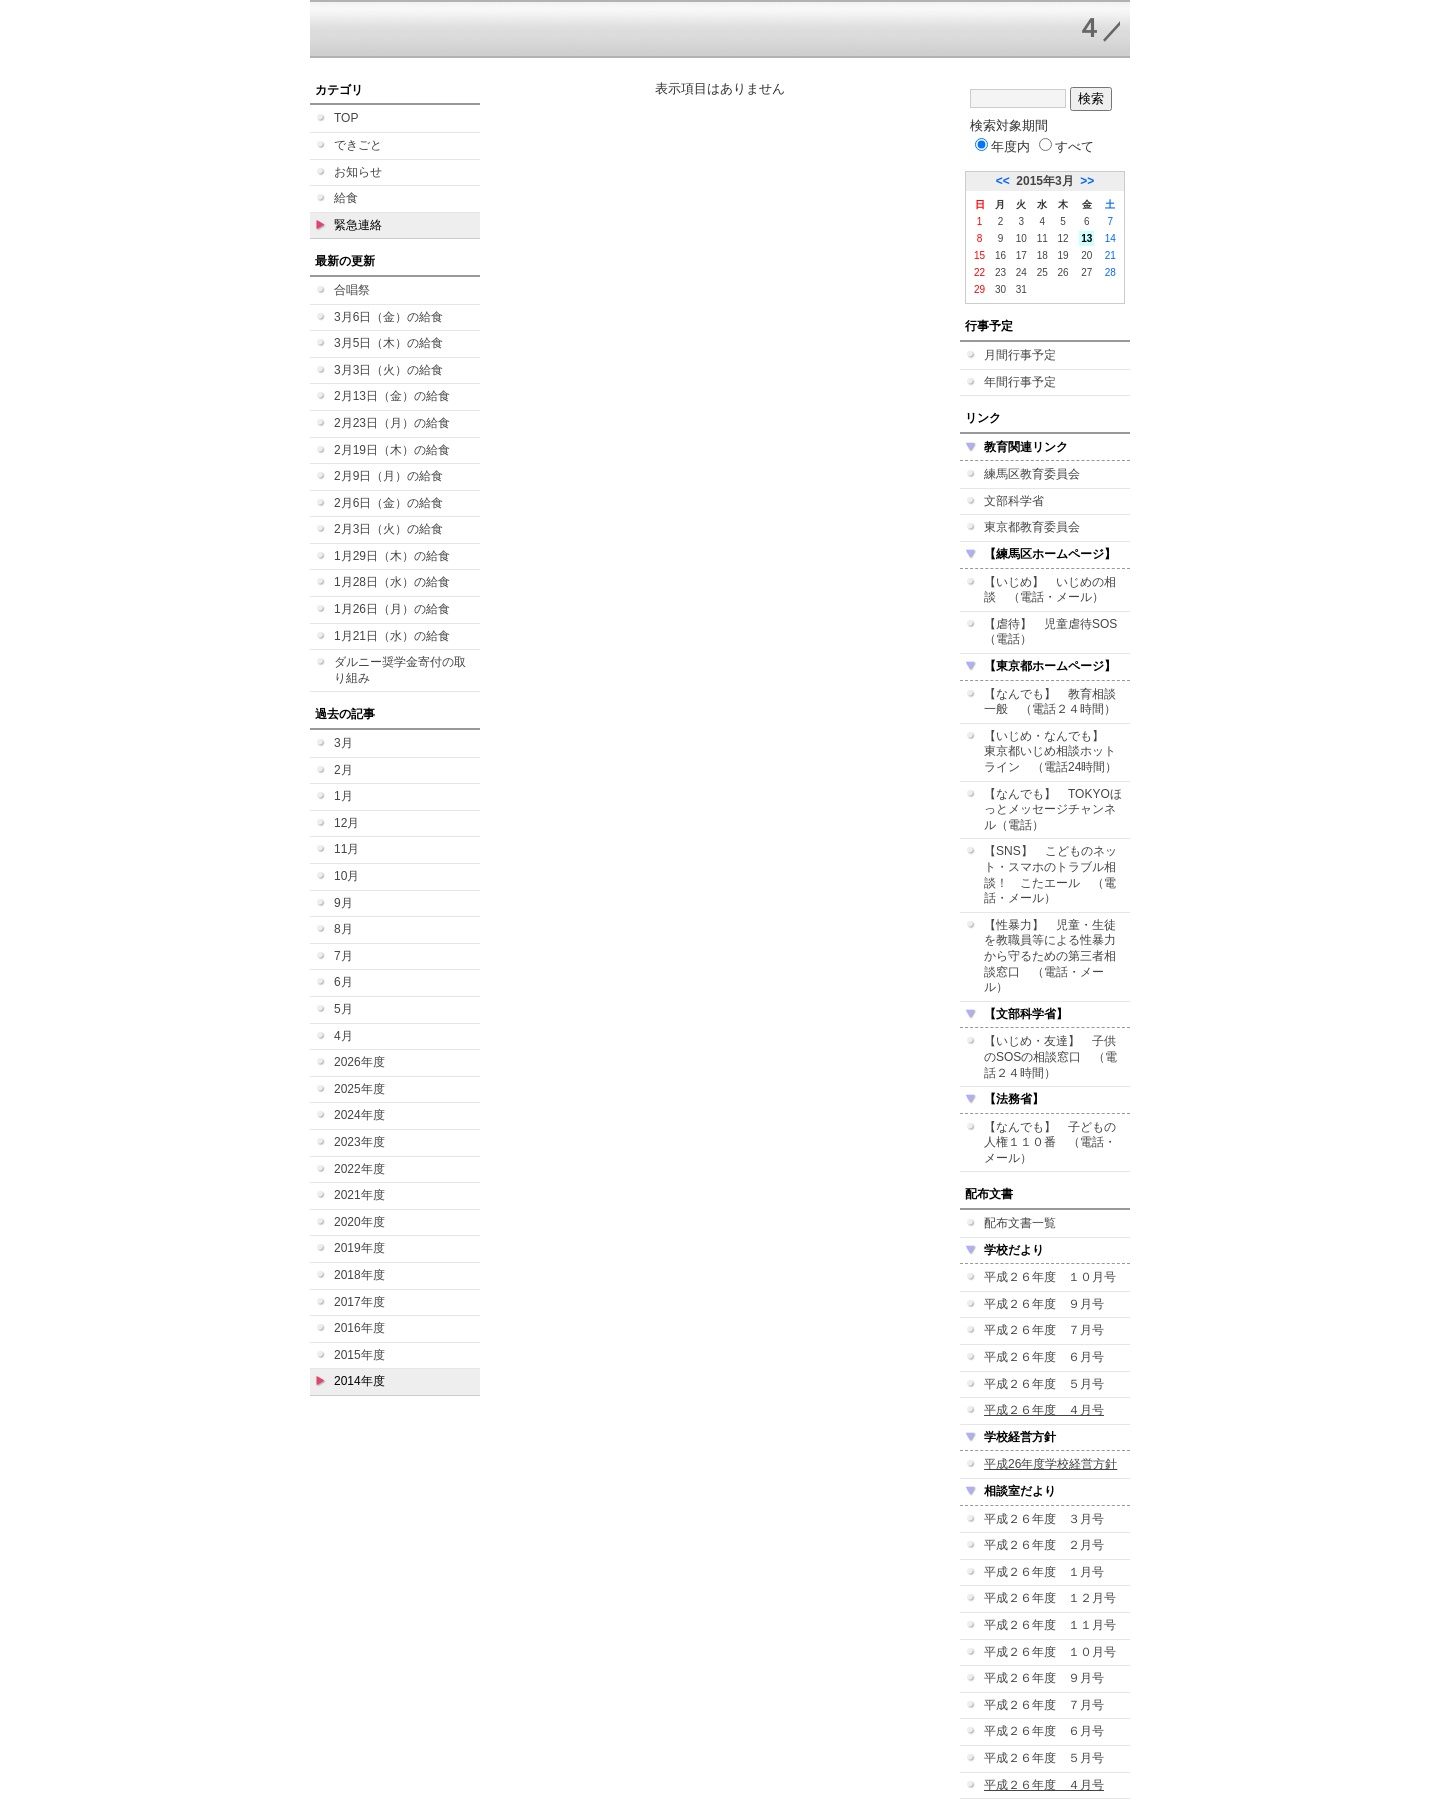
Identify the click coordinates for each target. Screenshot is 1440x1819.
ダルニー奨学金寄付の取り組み (400, 670)
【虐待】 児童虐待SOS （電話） (1056, 632)
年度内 (1002, 146)
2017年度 (359, 1302)
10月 (346, 876)
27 (1086, 272)
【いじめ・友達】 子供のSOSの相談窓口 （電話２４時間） (1050, 1056)
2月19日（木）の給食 (392, 450)
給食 (346, 198)
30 (1000, 289)
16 (1000, 255)
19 (1063, 255)
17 (1021, 255)
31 (1021, 289)
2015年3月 (1044, 181)
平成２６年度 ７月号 (1044, 1330)
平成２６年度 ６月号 (1044, 1357)
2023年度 (359, 1142)
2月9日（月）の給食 (388, 476)
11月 (346, 849)
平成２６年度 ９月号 (1044, 1304)
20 (1086, 255)
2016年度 (359, 1328)
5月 (343, 1009)
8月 (343, 929)
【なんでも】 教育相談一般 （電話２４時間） (1050, 702)
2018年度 (359, 1275)
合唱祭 (352, 290)
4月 (343, 1036)
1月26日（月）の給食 (392, 609)
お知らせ (358, 172)
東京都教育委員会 (1032, 527)
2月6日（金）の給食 (388, 503)
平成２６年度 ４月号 (1044, 1410)
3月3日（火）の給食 (388, 370)
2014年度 (359, 1381)
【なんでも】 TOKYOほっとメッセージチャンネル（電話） (1053, 809)
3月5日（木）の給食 (388, 343)
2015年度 (359, 1355)
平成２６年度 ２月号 (1044, 1545)
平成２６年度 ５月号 (1044, 1384)
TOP (346, 118)
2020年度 (359, 1222)
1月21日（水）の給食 (392, 636)
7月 (343, 956)
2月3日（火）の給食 (388, 529)
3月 (343, 743)
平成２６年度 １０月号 (1050, 1277)
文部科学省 (1014, 501)
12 (1063, 238)
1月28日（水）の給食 (392, 582)
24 (1021, 272)
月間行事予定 (1020, 355)
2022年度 (359, 1169)
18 (1042, 255)
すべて (1066, 146)
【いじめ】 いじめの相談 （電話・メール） (1050, 590)
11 (1042, 238)
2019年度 (359, 1248)
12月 (346, 823)
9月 (343, 903)
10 (1021, 238)
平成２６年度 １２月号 (1050, 1598)
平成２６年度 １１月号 (1050, 1625)
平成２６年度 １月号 (1044, 1572)
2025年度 (359, 1089)
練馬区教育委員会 (1032, 474)
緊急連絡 (358, 225)
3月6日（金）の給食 (388, 317)
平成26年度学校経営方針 (1050, 1464)
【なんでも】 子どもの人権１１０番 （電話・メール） (1050, 1142)
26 (1063, 272)
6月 (343, 982)
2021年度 (359, 1195)
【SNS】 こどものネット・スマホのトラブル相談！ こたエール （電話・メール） (1050, 874)
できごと (358, 145)
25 (1042, 272)
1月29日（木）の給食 (392, 556)
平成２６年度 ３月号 (1044, 1519)
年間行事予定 (1020, 382)
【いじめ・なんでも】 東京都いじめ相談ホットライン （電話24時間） (1050, 751)
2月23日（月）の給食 (392, 423)
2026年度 (359, 1062)
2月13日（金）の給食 (392, 396)
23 (1000, 272)
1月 (343, 796)
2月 (343, 770)
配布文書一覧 (1020, 1223)
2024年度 (359, 1115)
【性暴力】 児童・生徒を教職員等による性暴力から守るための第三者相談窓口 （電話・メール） (1050, 956)
